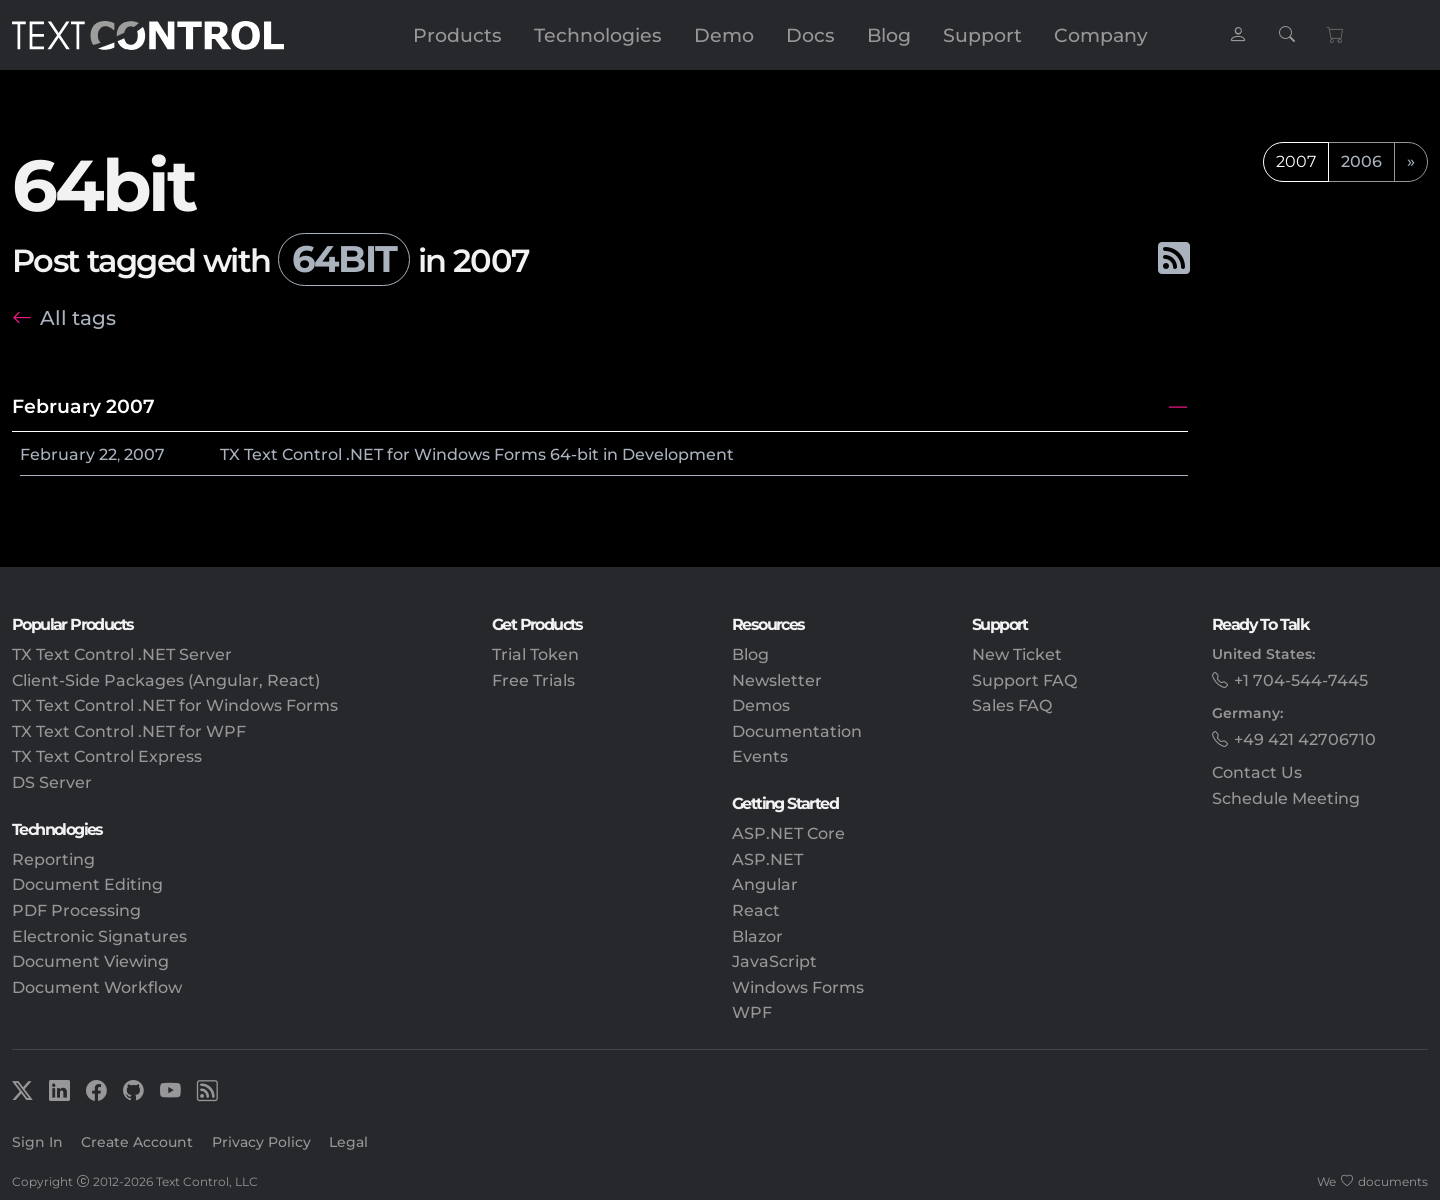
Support (982, 35)
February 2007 (83, 406)
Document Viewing (90, 961)
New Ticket (1017, 654)
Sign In (37, 1142)
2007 (144, 454)
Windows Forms (798, 987)
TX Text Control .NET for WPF (129, 731)
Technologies (598, 35)
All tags (78, 317)
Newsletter (777, 680)
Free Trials (533, 680)
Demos (761, 705)
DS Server (52, 782)
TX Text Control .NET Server (122, 654)
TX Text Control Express (107, 756)
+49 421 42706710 (1305, 739)
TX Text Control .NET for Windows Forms (175, 705)
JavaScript (774, 961)
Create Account (137, 1142)
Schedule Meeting (1286, 798)
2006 (1361, 161)
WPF (752, 1012)
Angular (765, 884)
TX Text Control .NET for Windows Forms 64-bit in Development (477, 454)
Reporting (53, 859)
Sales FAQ (1012, 705)
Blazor (757, 936)
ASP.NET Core (788, 833)
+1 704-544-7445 (1301, 680)
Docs (810, 35)
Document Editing (87, 884)
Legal (348, 1142)
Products (457, 35)
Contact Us (1257, 772)
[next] (1411, 162)
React (756, 910)
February (57, 454)
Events (760, 756)
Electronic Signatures (99, 936)
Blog (889, 35)
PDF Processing (76, 910)
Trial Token (535, 654)
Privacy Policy (261, 1142)
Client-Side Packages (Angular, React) (166, 680)
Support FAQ (1024, 680)
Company (1101, 35)
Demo (724, 35)
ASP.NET (767, 859)
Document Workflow (97, 987)
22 (108, 454)
